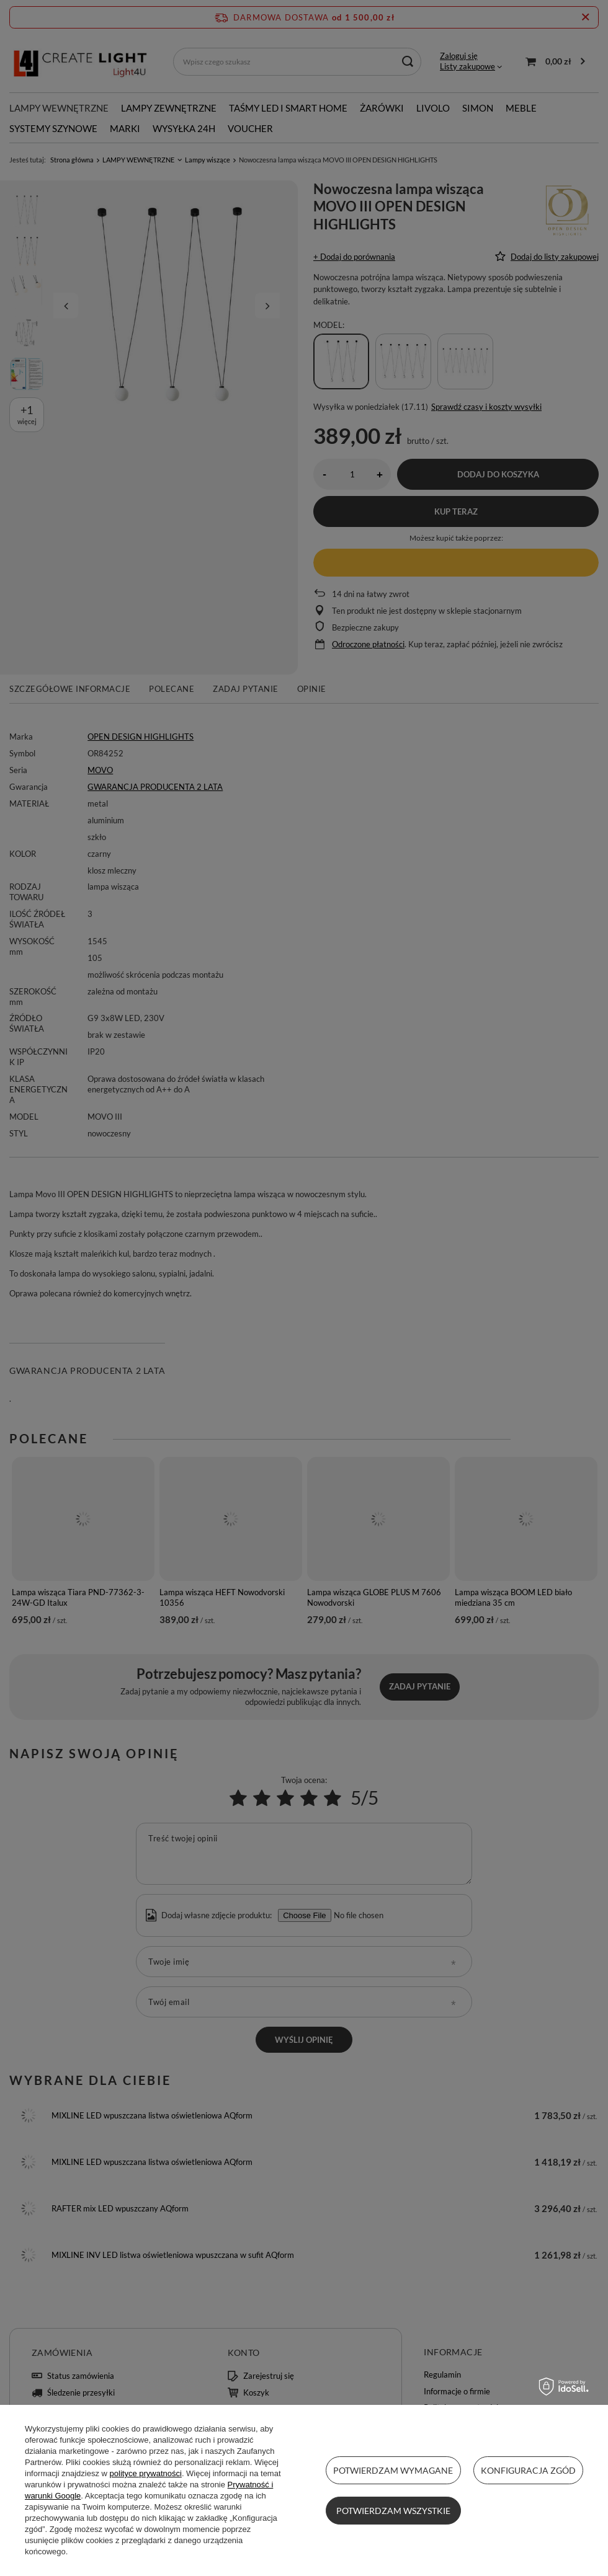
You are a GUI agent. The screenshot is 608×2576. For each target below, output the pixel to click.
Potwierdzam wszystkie (393, 2510)
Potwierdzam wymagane (393, 2470)
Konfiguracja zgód (528, 2470)
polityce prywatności (146, 2473)
